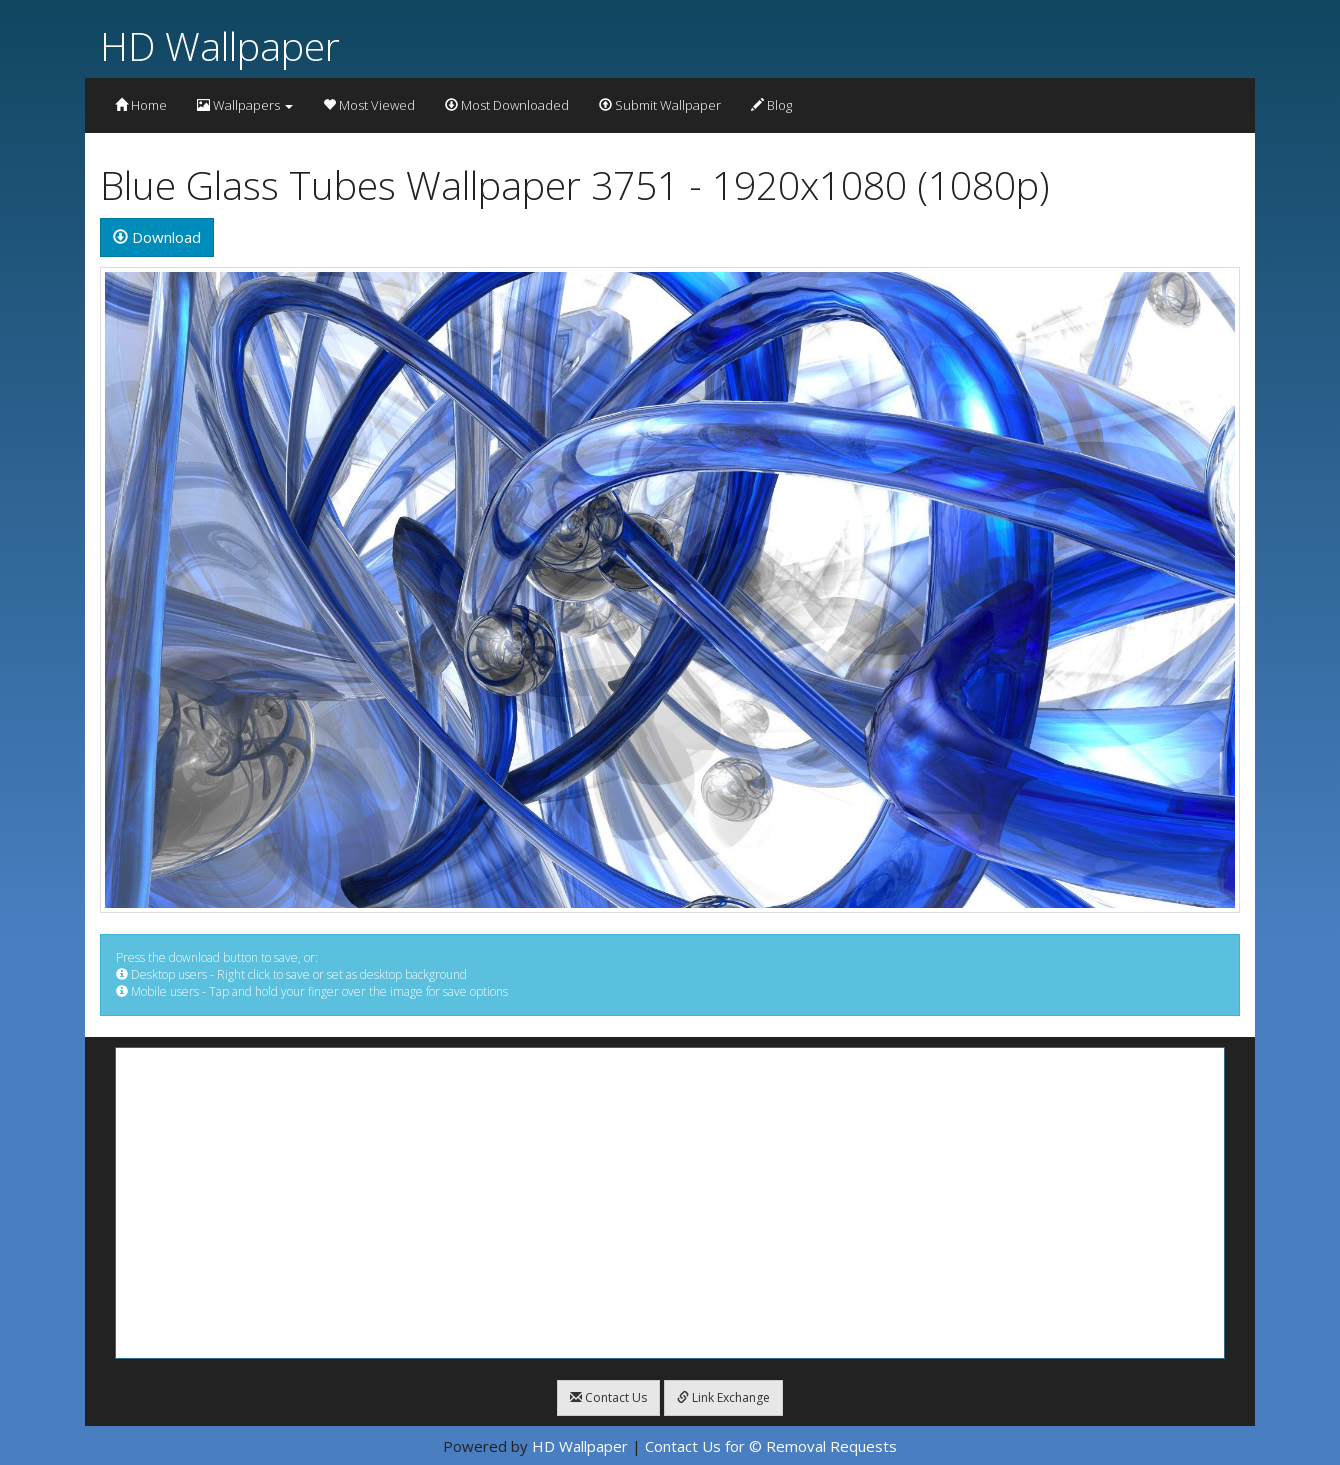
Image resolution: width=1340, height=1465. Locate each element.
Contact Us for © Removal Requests (771, 1446)
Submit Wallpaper (660, 105)
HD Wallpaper (220, 45)
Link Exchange (723, 1397)
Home (141, 105)
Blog (771, 105)
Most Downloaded (507, 105)
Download (157, 237)
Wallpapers (245, 105)
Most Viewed (369, 105)
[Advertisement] (670, 1203)
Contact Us (608, 1397)
